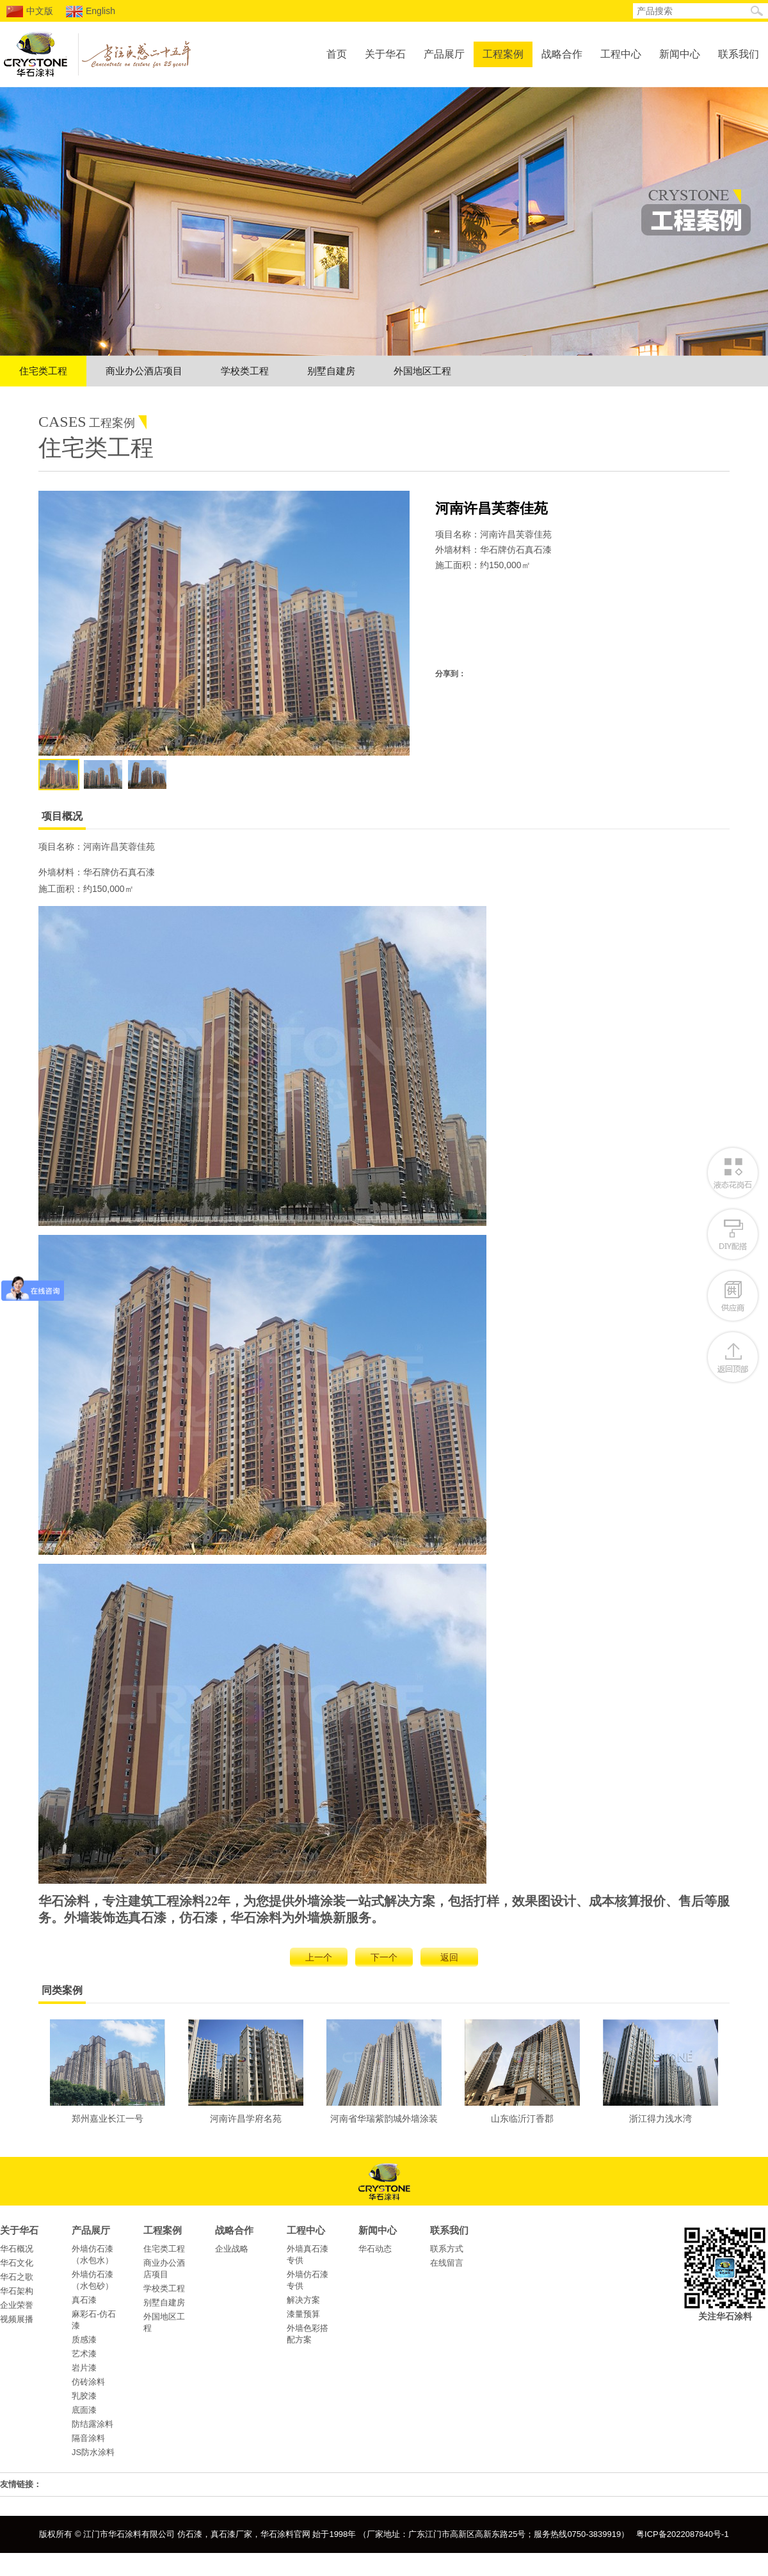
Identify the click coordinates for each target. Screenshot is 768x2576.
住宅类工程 (43, 370)
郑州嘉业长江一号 (107, 2071)
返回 (449, 1957)
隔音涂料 (88, 2438)
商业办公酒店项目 (144, 370)
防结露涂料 (92, 2424)
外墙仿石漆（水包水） (92, 2254)
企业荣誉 (16, 2305)
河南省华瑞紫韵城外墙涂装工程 (384, 2075)
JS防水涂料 (93, 2452)
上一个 (318, 1957)
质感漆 (84, 2339)
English (90, 11)
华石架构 (16, 2291)
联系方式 (446, 2249)
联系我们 (738, 54)
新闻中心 (679, 54)
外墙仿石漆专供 (307, 2280)
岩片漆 (84, 2368)
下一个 (384, 1957)
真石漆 (84, 2300)
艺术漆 (84, 2353)
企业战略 (231, 2249)
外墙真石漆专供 (307, 2254)
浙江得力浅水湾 (660, 2071)
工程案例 (503, 54)
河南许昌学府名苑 (245, 2071)
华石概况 (16, 2249)
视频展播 (16, 2319)
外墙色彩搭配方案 (307, 2333)
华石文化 (16, 2263)
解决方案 (303, 2300)
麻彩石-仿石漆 (94, 2319)
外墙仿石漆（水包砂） (92, 2280)
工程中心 (620, 54)
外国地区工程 (422, 370)
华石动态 (375, 2249)
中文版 (29, 11)
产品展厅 (444, 54)
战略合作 (561, 54)
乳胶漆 (84, 2396)
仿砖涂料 (88, 2382)
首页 (336, 54)
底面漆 (84, 2410)
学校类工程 (245, 370)
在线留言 (446, 2263)
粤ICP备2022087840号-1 (682, 2534)
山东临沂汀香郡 (522, 2071)
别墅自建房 (331, 370)
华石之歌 (16, 2277)
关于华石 (385, 54)
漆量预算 (303, 2314)
